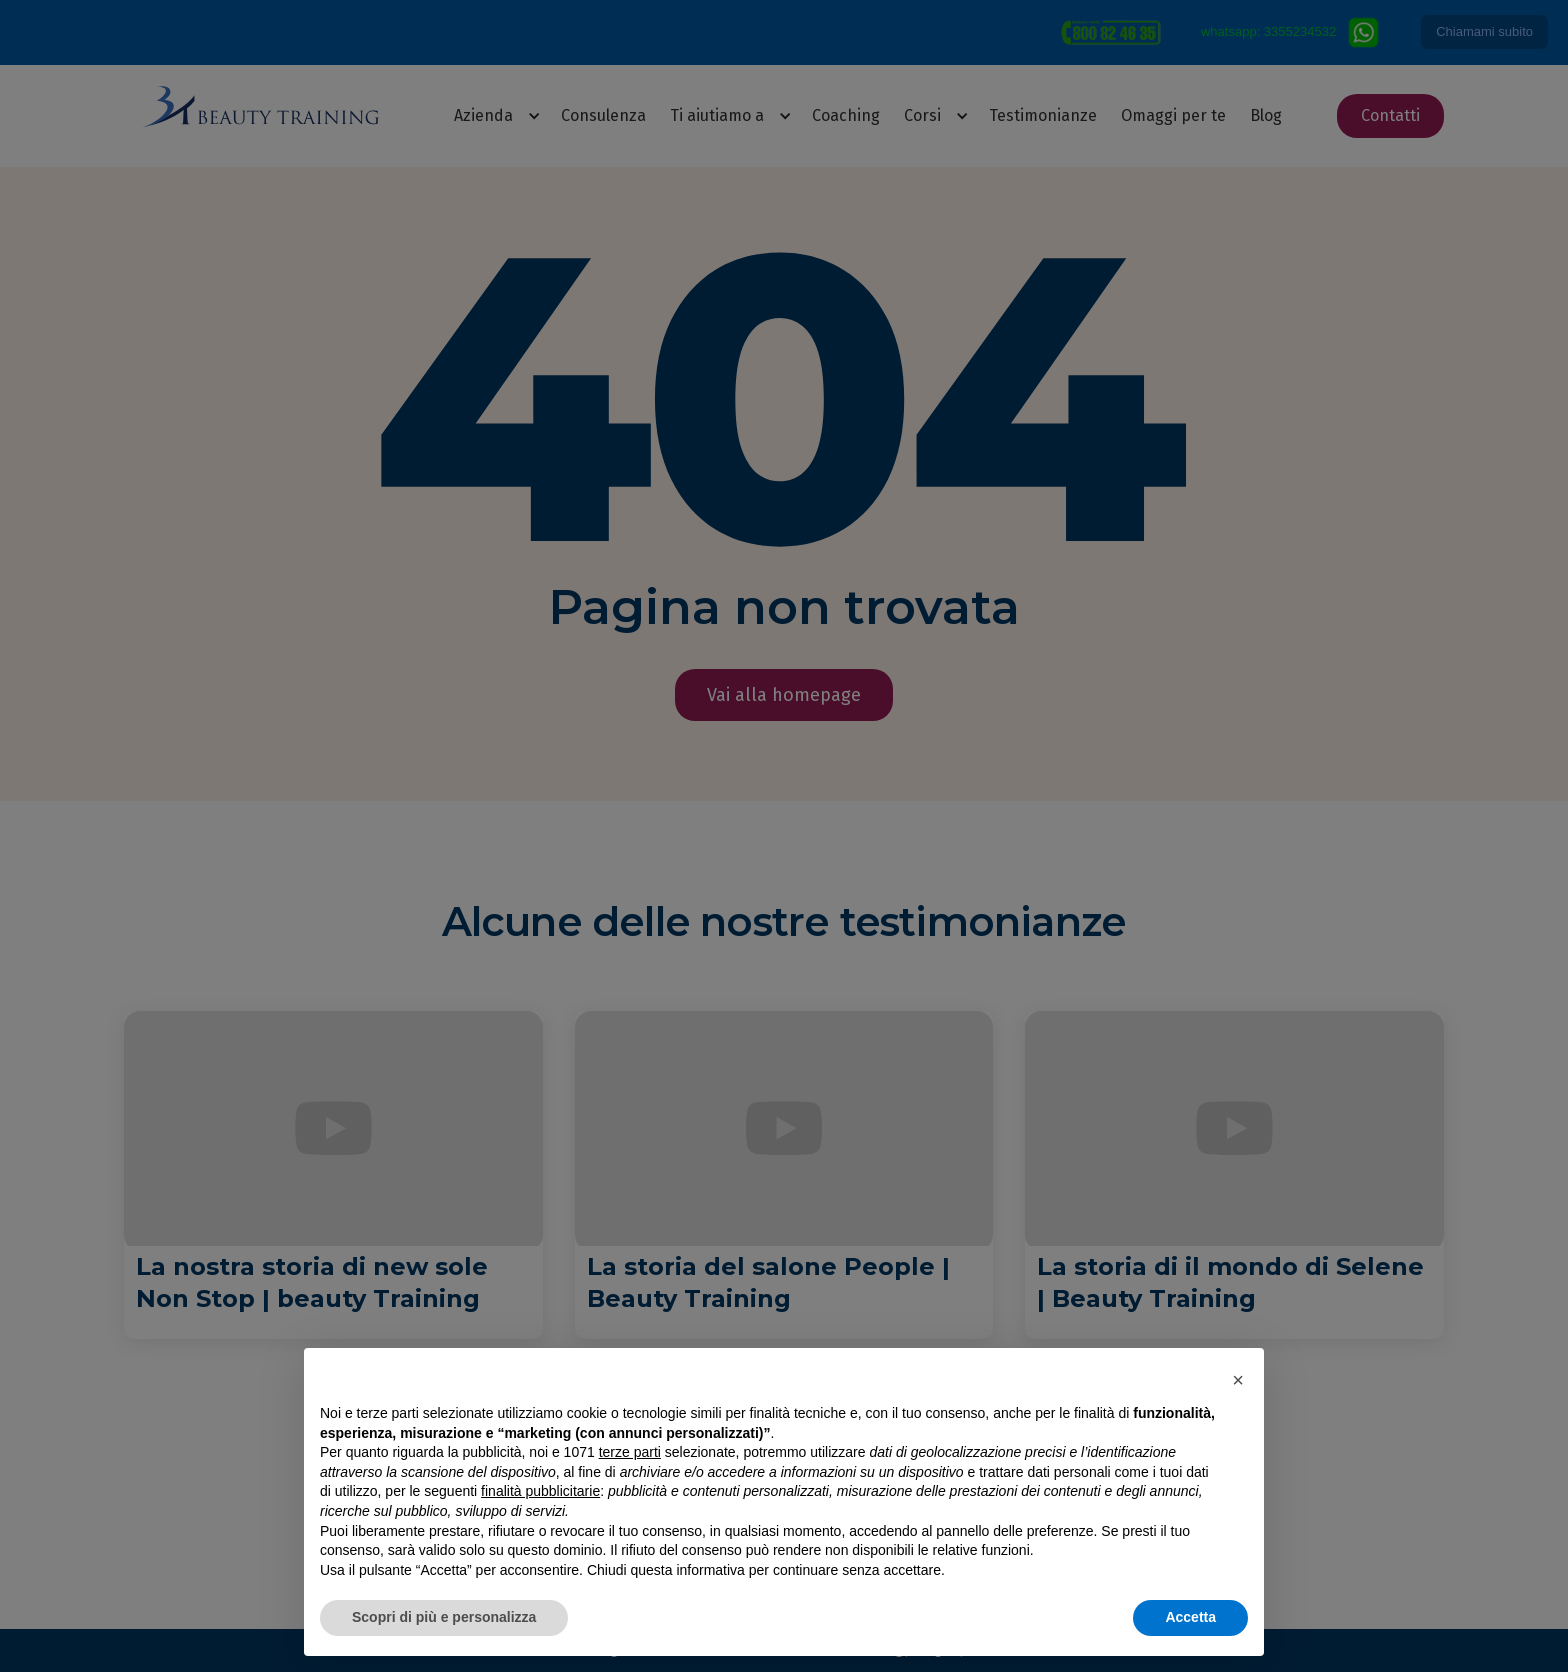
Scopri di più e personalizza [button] (444, 1617)
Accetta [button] (1190, 1617)
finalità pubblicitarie (540, 1491)
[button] (1238, 1380)
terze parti (630, 1452)
